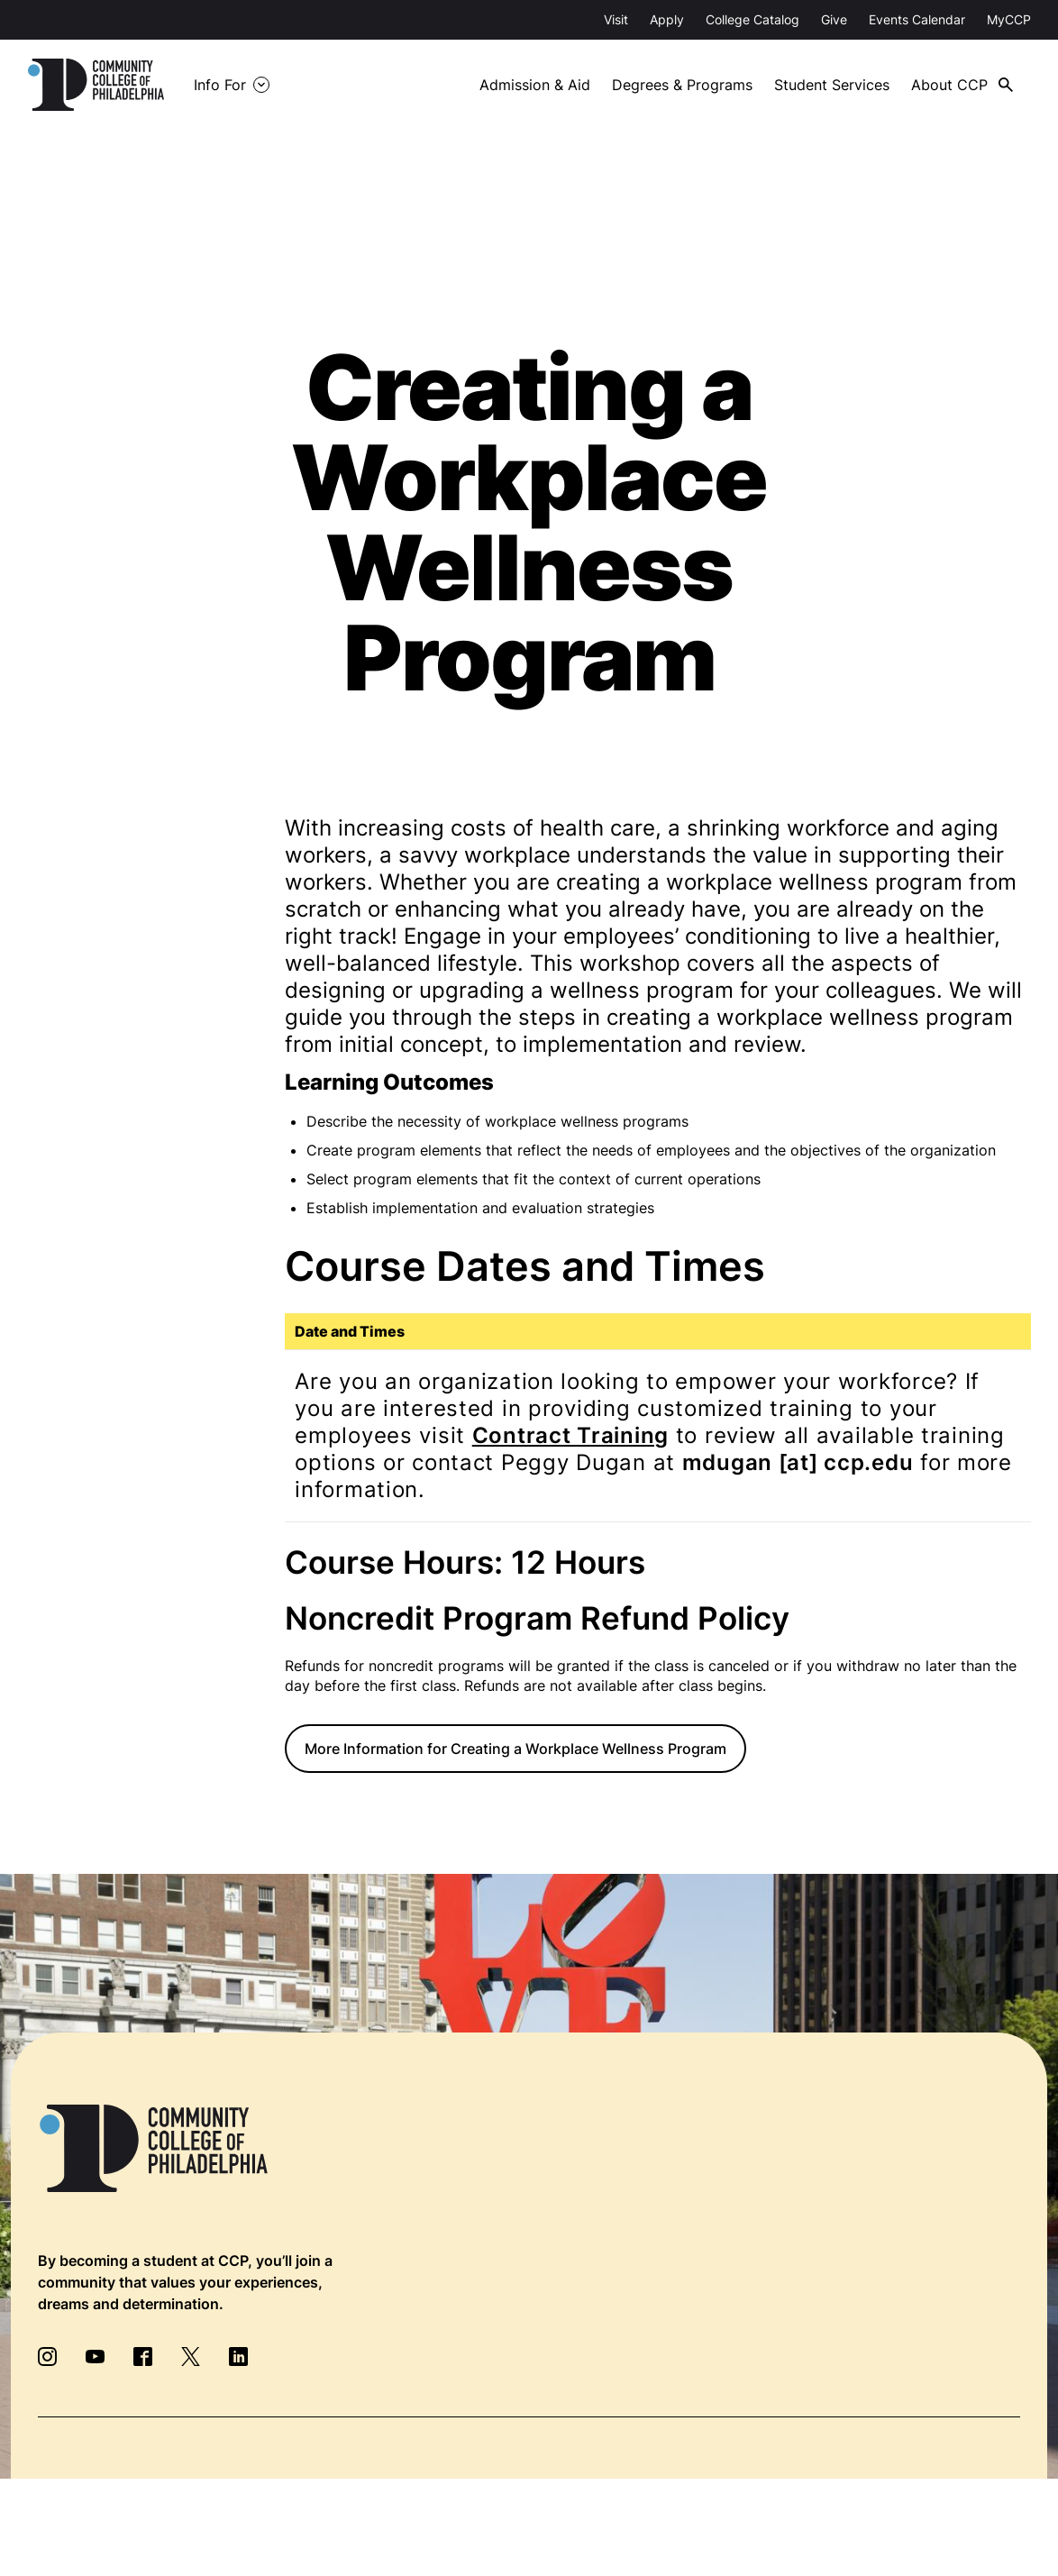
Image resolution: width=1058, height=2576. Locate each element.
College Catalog (752, 19)
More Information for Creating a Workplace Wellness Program (515, 1749)
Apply (667, 19)
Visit (616, 19)
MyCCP (1009, 19)
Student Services (831, 85)
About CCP (949, 85)
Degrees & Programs (682, 85)
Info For (220, 85)
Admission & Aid (534, 85)
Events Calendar (917, 19)
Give (834, 19)
